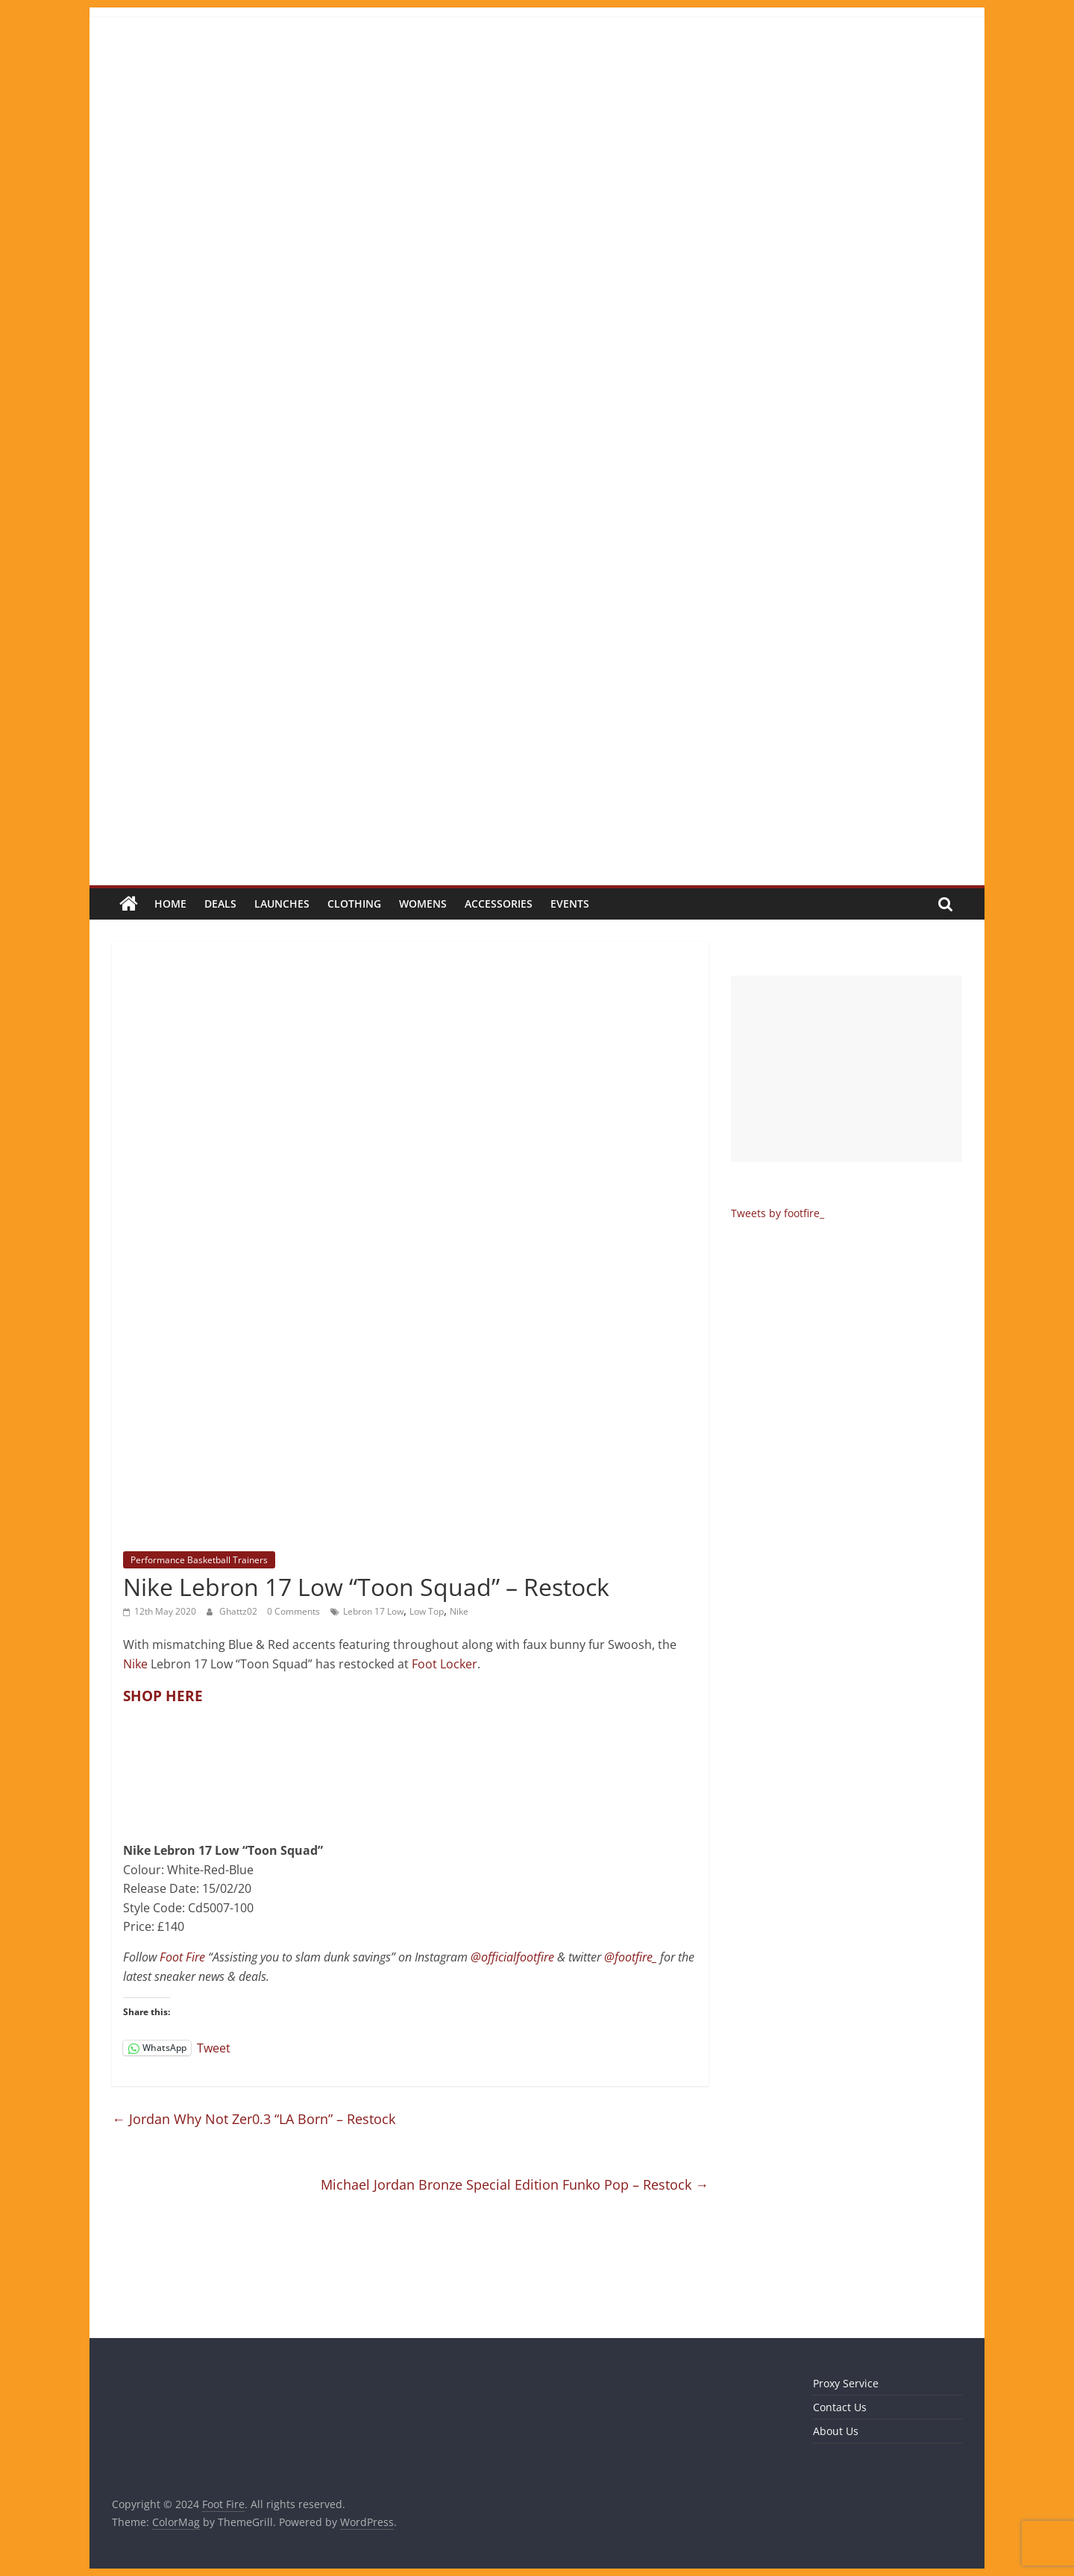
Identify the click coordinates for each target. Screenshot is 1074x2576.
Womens (423, 903)
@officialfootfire (512, 1957)
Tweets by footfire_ (777, 1213)
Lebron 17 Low (373, 1611)
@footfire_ (630, 1957)
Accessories (499, 903)
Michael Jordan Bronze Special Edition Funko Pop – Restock (515, 2184)
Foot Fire (182, 1957)
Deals (220, 903)
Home (170, 903)
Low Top (426, 1611)
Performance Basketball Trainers (199, 1560)
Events (569, 903)
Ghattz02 (239, 1611)
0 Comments (293, 1611)
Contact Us (840, 2407)
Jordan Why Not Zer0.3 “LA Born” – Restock (253, 2119)
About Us (835, 2431)
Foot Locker (444, 1664)
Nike (459, 1611)
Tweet (213, 2047)
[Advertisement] (846, 1069)
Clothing (354, 903)
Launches (282, 903)
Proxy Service (846, 2383)
